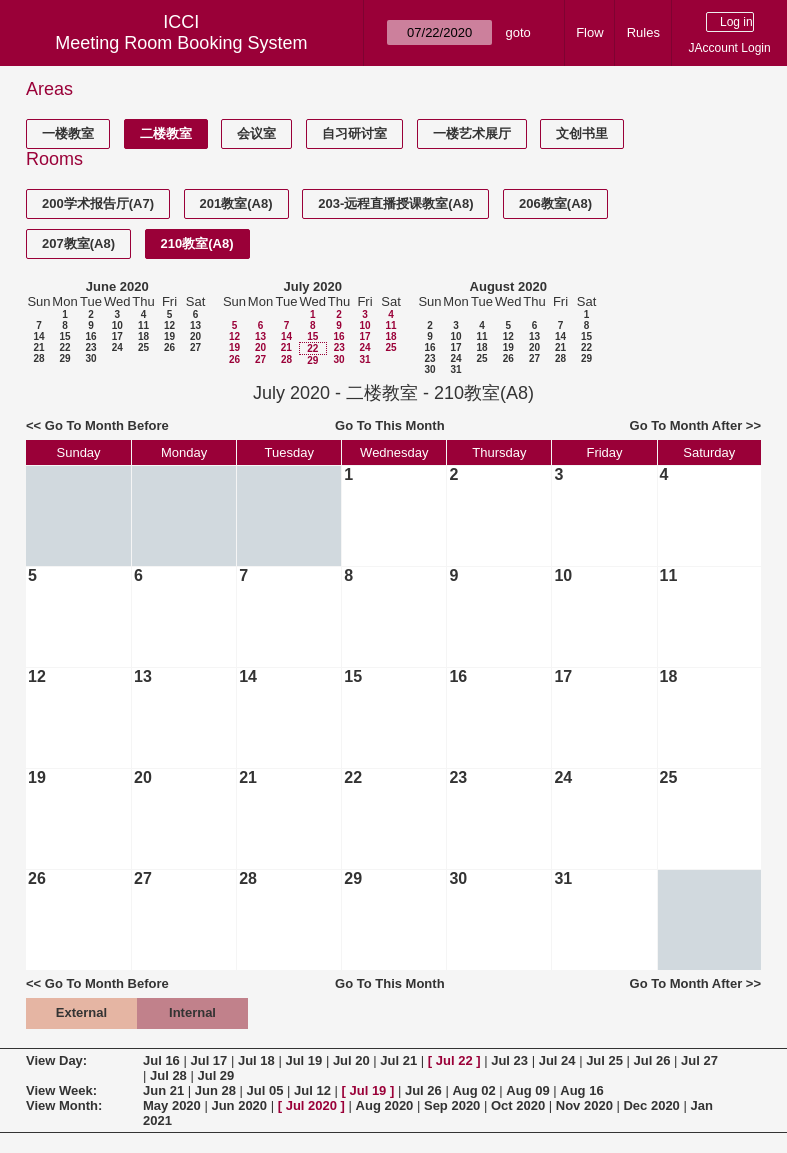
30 (90, 358)
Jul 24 (557, 1060)
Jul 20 (351, 1060)
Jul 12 (312, 1090)
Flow (589, 32)
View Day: (56, 1060)
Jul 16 (161, 1060)
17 (117, 336)
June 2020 (117, 286)
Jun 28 (215, 1090)
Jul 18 (256, 1060)
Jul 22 (454, 1060)
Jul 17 (208, 1060)
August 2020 (508, 286)
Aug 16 (581, 1090)
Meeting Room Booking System (181, 43)
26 (169, 347)
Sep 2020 (452, 1105)
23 (90, 347)
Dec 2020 (651, 1105)
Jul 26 (652, 1060)
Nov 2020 (584, 1105)
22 (64, 347)
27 (195, 347)
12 (169, 325)
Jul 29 (215, 1075)
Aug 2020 (385, 1105)
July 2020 (312, 286)
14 (38, 336)
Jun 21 (163, 1090)
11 (143, 325)
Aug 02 (473, 1090)
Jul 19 (303, 1060)
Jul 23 (509, 1060)
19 (169, 336)
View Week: (61, 1090)
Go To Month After (686, 425)
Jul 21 (398, 1060)
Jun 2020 (239, 1105)
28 (38, 358)
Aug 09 (527, 1090)
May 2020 (172, 1105)
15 (64, 336)
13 (195, 325)
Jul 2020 (311, 1105)
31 (364, 359)
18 (143, 336)
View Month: (64, 1105)
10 (117, 325)
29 (64, 358)
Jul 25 (604, 1060)
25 (143, 347)
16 (90, 336)
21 (38, 347)
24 (117, 347)
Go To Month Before (107, 425)
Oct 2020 (518, 1105)
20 (195, 336)
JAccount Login (730, 48)
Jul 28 (168, 1075)
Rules (643, 32)
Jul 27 (699, 1060)
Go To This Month (390, 425)
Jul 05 (265, 1090)
